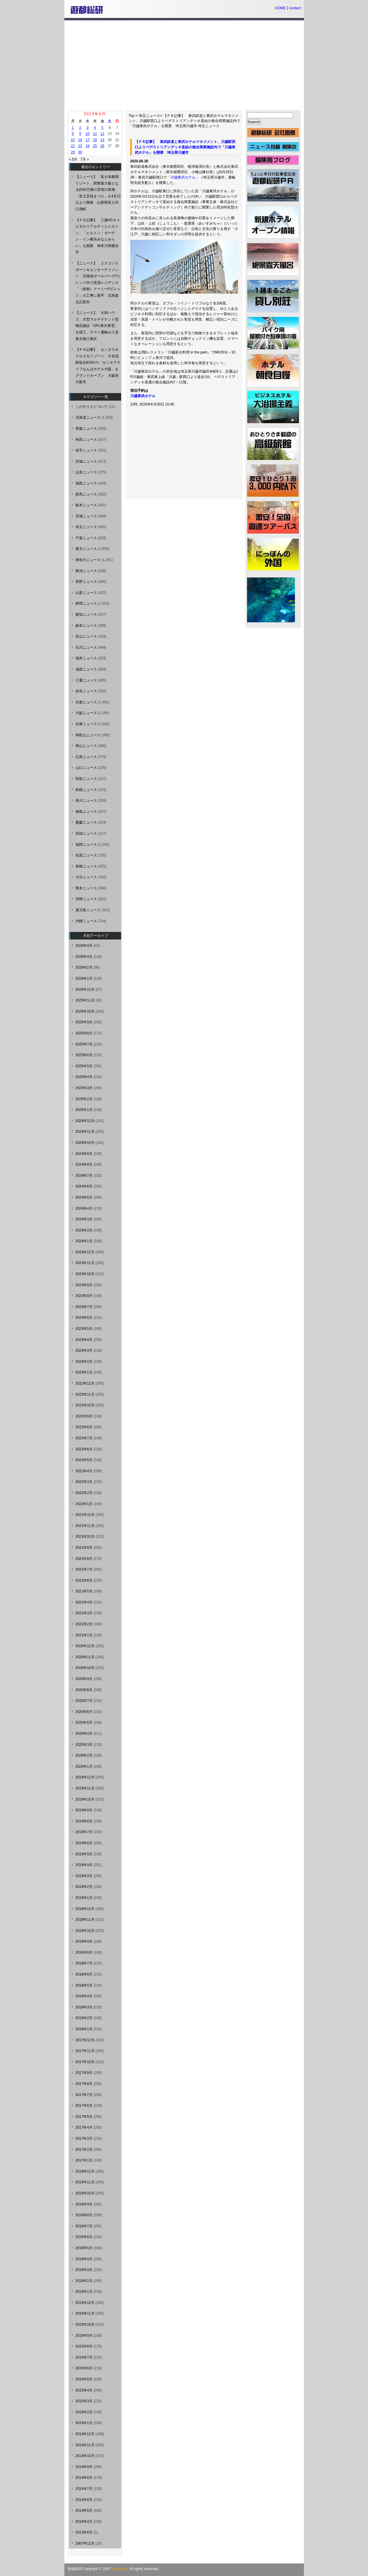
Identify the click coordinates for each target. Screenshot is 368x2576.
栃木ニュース (86, 505)
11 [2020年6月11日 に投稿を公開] (95, 134)
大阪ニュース (86, 713)
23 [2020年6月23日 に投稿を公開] (80, 146)
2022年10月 (85, 1405)
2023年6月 (84, 1318)
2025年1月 (84, 1110)
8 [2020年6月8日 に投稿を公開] (73, 134)
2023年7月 (84, 1307)
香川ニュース (86, 800)
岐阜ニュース (86, 626)
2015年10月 (85, 2324)
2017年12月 (85, 2040)
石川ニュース (86, 647)
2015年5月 (84, 2379)
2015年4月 (84, 2390)
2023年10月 (85, 1274)
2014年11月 (85, 2445)
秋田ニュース (86, 440)
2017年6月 (84, 2106)
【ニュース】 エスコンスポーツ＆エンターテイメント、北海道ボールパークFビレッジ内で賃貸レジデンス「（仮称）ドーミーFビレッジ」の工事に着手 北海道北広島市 (98, 282)
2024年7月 (84, 1175)
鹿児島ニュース (88, 910)
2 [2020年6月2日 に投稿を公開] (80, 128)
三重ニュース (86, 680)
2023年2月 (84, 1361)
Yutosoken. (120, 2569)
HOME (280, 8)
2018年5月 (84, 1985)
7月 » (84, 159)
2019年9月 (84, 1810)
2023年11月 (85, 1263)
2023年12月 (85, 1252)
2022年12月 (85, 1383)
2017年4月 (84, 2127)
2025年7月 (84, 1044)
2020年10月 (85, 1668)
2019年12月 (85, 1777)
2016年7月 (84, 2226)
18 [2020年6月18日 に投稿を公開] (95, 140)
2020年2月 (84, 1755)
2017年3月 (84, 2138)
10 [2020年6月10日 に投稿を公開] (88, 134)
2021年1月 (84, 1635)
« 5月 (73, 159)
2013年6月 (84, 2532)
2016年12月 (85, 2171)
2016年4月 (84, 2259)
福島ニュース (86, 483)
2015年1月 (84, 2423)
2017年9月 (84, 2073)
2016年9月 (84, 2204)
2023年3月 (84, 1350)
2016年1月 (84, 2292)
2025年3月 (84, 1088)
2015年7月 (84, 2357)
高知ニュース (86, 833)
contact (295, 8)
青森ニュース (86, 428)
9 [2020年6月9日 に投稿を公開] (80, 134)
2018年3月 (84, 2007)
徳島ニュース (86, 812)
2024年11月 (85, 1132)
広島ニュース (86, 757)
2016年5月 (84, 2248)
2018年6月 (84, 1974)
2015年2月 (84, 2412)
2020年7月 (84, 1701)
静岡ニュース (86, 603)
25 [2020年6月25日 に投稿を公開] (95, 146)
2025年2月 (84, 1099)
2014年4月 (84, 2521)
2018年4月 (84, 1996)
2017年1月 (84, 2160)
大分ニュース (86, 877)
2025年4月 (84, 1077)
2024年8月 (84, 1164)
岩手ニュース (86, 450)
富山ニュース (86, 636)
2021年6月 (84, 1580)
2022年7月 (84, 1438)
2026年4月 (84, 945)
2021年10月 (85, 1536)
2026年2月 (84, 967)
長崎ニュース (86, 866)
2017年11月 (85, 2051)
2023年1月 (84, 1372)
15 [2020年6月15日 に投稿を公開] (73, 140)
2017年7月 (84, 2095)
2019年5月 (84, 1854)
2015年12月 (85, 2303)
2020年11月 (85, 1657)
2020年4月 (84, 1733)
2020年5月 (84, 1722)
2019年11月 (85, 1788)
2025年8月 (84, 1033)
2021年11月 (85, 1526)
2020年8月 (84, 1690)
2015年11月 (85, 2313)
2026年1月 (84, 978)
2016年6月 (84, 2237)
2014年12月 (85, 2434)
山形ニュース (86, 472)
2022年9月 (84, 1416)
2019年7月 (84, 1832)
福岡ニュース (86, 844)
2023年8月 (84, 1296)
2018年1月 (84, 2029)
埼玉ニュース (149, 116)
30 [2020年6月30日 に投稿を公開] (80, 152)
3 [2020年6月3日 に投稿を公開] (88, 128)
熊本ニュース (86, 888)
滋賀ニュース (86, 669)
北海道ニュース (88, 417)
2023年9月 (84, 1285)
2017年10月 (85, 2062)
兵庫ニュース (86, 724)
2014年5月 (84, 2510)
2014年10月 (85, 2456)
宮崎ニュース (86, 899)
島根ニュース (86, 790)
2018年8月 (84, 1952)
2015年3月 (84, 2401)
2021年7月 (84, 1569)
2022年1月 (84, 1504)
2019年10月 (85, 1799)
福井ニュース (86, 658)
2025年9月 (84, 1022)
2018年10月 (85, 1931)
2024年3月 (84, 1219)
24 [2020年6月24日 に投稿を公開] (88, 146)
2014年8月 (84, 2478)
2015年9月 (84, 2335)
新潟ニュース (86, 571)
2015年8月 (84, 2346)
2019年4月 (84, 1865)
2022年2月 (84, 1493)
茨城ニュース (86, 516)
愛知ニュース (86, 614)
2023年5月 (84, 1329)
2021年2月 (84, 1624)
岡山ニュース (86, 746)
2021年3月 (84, 1613)
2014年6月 (84, 2500)
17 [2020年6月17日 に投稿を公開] (88, 140)
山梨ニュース (86, 593)
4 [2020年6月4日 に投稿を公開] (95, 128)
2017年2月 (84, 2149)
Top (131, 116)
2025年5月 (84, 1066)
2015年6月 (84, 2368)
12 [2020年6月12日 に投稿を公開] (102, 134)
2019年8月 (84, 1821)
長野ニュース (86, 582)
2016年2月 (84, 2281)
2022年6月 (84, 1449)
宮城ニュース (86, 461)
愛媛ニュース (86, 822)
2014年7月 (84, 2489)
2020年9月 (84, 1679)
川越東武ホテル (183, 177)
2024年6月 (84, 1186)
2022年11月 (85, 1394)
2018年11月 (85, 1919)
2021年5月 (84, 1591)
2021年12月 (85, 1515)
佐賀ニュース (86, 855)
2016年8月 (84, 2215)
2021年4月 (84, 1602)
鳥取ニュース (86, 779)
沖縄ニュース (86, 921)
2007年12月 (85, 2543)
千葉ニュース (86, 538)
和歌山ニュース (88, 735)
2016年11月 (85, 2182)
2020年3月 (84, 1745)
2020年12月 (85, 1646)
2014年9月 (84, 2467)
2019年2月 (84, 1887)
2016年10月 (85, 2193)
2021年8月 (84, 1559)
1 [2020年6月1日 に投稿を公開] (73, 128)
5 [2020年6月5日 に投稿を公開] (102, 128)
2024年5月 (84, 1197)
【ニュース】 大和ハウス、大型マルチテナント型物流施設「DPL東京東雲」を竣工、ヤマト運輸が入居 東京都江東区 (98, 326)
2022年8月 (84, 1427)
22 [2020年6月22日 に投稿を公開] (73, 146)
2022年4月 (84, 1471)
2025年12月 (85, 989)
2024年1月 (84, 1241)
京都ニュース (86, 702)
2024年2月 (84, 1230)
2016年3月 (84, 2270)
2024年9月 (84, 1154)
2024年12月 (85, 1121)
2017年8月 (84, 2084)
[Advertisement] (184, 65)
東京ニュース (86, 549)
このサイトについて (91, 407)
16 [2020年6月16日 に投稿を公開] (80, 140)
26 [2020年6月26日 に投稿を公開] (102, 146)
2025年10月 (85, 1011)
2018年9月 (84, 1941)
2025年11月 (85, 1000)
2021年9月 (84, 1547)
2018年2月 (84, 2018)
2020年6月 (84, 1712)
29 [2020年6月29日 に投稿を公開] (73, 152)
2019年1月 (84, 1898)
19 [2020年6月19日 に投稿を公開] (102, 140)
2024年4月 (84, 1208)
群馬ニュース (86, 494)
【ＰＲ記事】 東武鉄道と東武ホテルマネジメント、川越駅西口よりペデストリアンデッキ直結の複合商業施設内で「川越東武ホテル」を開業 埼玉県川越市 (184, 121)
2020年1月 (84, 1766)
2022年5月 (84, 1460)
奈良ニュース (86, 691)
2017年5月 (84, 2117)
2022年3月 (84, 1482)
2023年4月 (84, 1340)
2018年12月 (85, 1909)
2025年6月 (84, 1055)
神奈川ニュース (88, 560)
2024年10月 (85, 1143)
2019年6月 (84, 1843)
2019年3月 (84, 1876)
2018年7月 (84, 1963)
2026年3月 (84, 957)
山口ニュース (86, 768)
